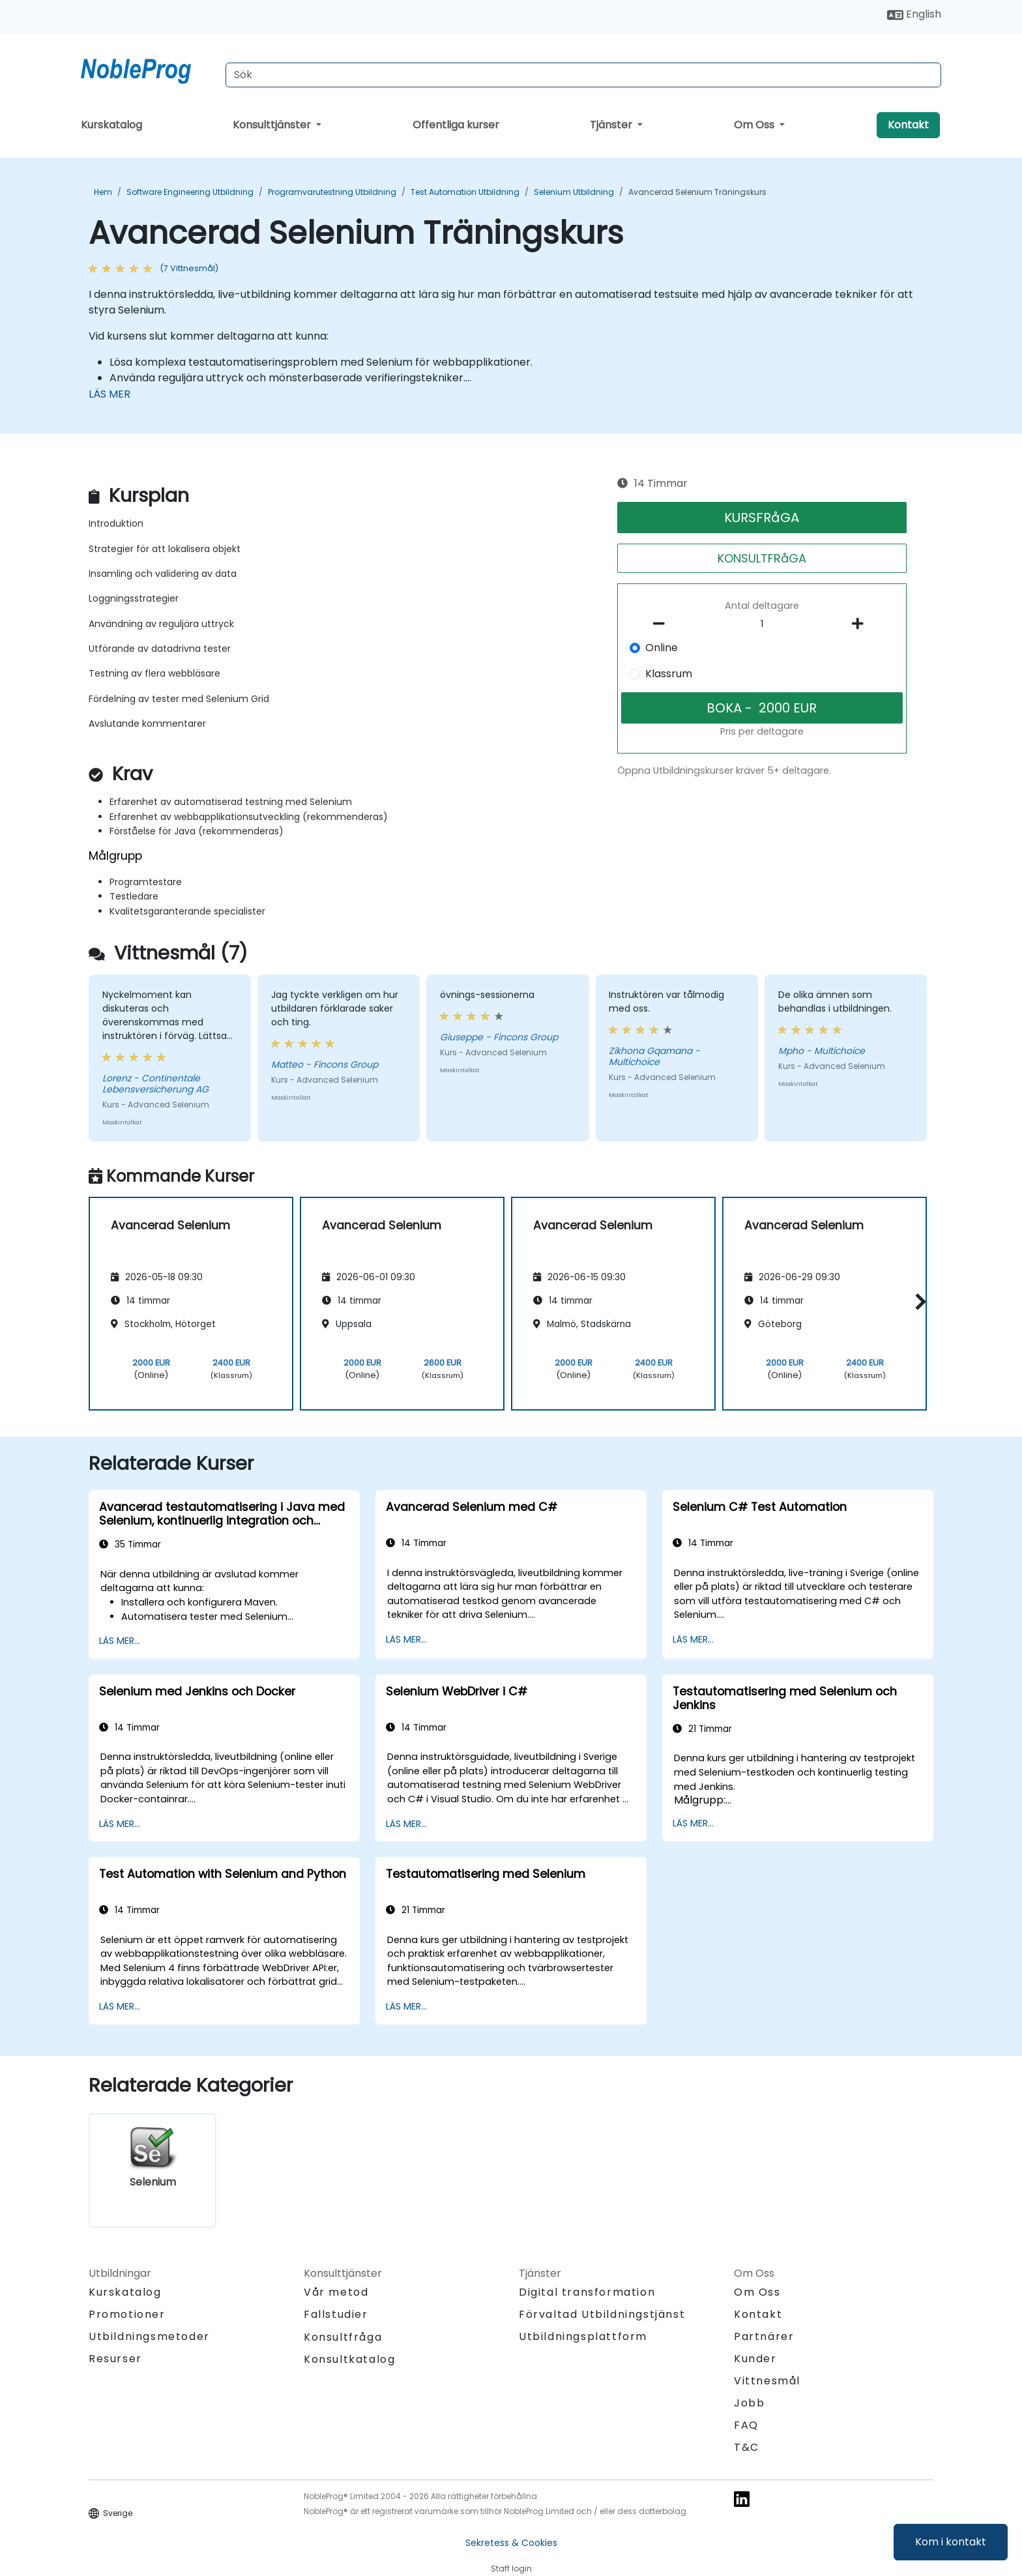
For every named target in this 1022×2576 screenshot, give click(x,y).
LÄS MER (109, 394)
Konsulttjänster (273, 124)
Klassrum (668, 673)
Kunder (755, 2358)
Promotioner (127, 2314)
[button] (917, 1301)
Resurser (115, 2358)
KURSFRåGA (761, 517)
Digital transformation (587, 2292)
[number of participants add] (861, 623)
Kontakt (908, 124)
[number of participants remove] (663, 623)
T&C (746, 2447)
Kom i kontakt (950, 2541)
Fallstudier (336, 2314)
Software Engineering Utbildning (190, 192)
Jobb (749, 2402)
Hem (103, 192)
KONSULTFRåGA (762, 558)
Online (661, 647)
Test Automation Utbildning (465, 192)
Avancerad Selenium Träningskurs (697, 192)
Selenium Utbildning (574, 192)
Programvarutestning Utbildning (332, 192)
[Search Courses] (583, 75)
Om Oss (755, 124)
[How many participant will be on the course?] (762, 624)
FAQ (746, 2425)
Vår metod (336, 2292)
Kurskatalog (111, 124)
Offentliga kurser (456, 124)
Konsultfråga (343, 2337)
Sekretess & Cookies (511, 2542)
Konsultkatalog (349, 2359)
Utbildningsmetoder (149, 2336)
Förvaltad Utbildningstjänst (602, 2314)
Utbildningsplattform (583, 2336)
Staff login (511, 2568)
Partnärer (764, 2336)
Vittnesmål (767, 2380)
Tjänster (612, 124)
